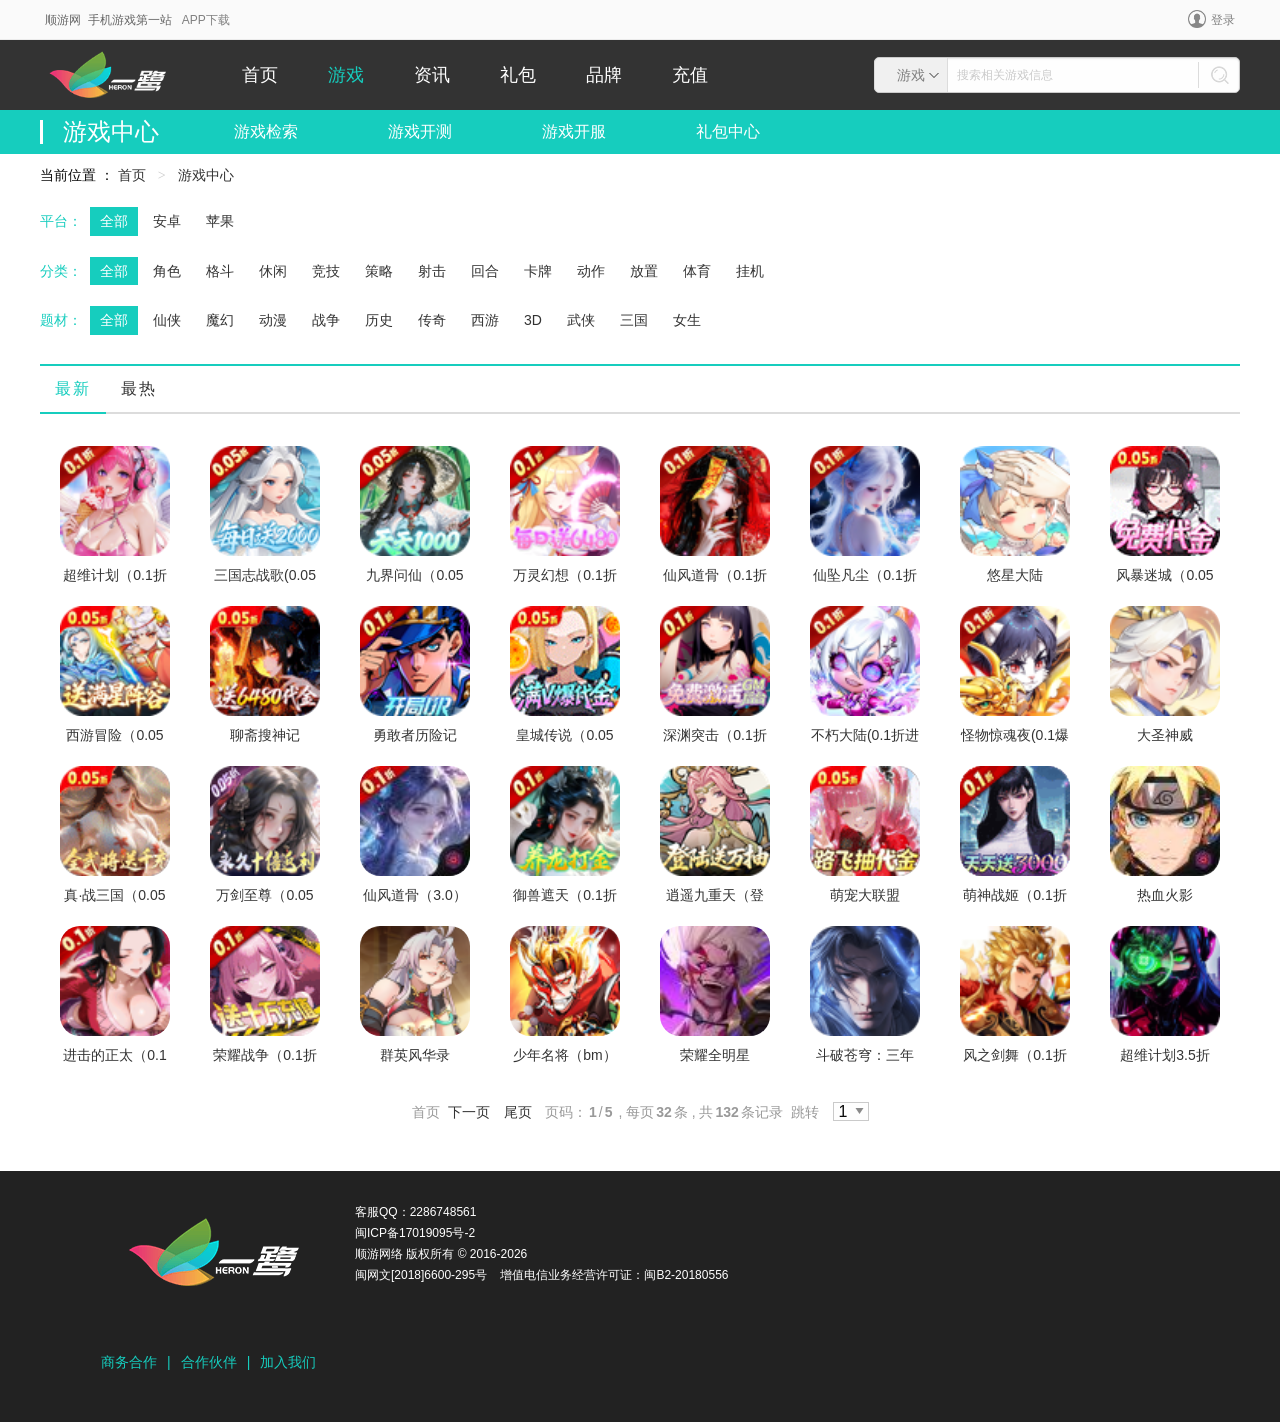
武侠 (581, 320)
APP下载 (206, 20)
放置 (644, 271)
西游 (485, 320)
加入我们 (288, 1362)
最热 (139, 388)
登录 (1211, 19)
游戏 (346, 75)
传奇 (432, 320)
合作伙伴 (209, 1362)
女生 (687, 320)
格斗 (220, 271)
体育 (697, 271)
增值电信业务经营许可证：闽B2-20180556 (614, 1275)
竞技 (326, 271)
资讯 (432, 75)
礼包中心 (728, 131)
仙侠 (167, 320)
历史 (379, 320)
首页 (260, 75)
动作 (591, 271)
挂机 (750, 271)
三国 (634, 320)
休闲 (273, 271)
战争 (326, 320)
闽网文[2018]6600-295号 (421, 1275)
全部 (114, 221)
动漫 (273, 320)
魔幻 (220, 320)
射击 (432, 271)
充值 (690, 75)
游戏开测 (420, 131)
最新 (73, 388)
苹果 (220, 221)
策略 (379, 271)
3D (533, 320)
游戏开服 (574, 131)
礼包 (518, 75)
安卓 (167, 221)
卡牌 (538, 271)
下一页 (469, 1112)
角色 (167, 271)
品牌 (604, 75)
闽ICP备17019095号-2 (415, 1233)
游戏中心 (206, 175)
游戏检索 (266, 131)
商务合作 (129, 1362)
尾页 (518, 1112)
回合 (485, 271)
